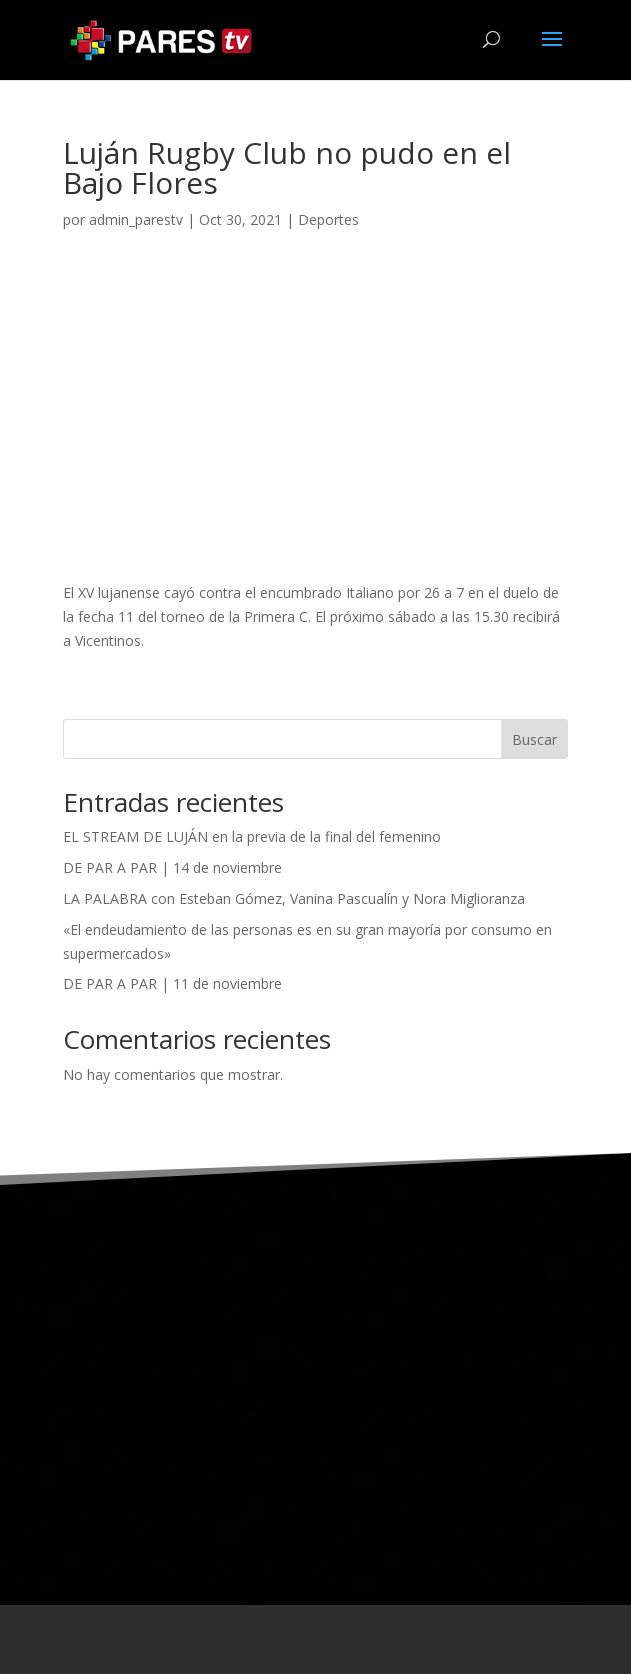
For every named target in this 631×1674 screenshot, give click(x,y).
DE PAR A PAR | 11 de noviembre (172, 983)
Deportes (328, 219)
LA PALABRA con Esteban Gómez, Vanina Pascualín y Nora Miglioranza (294, 898)
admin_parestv (136, 219)
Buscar (534, 739)
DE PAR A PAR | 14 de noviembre (172, 867)
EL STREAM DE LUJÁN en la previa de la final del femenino (252, 836)
